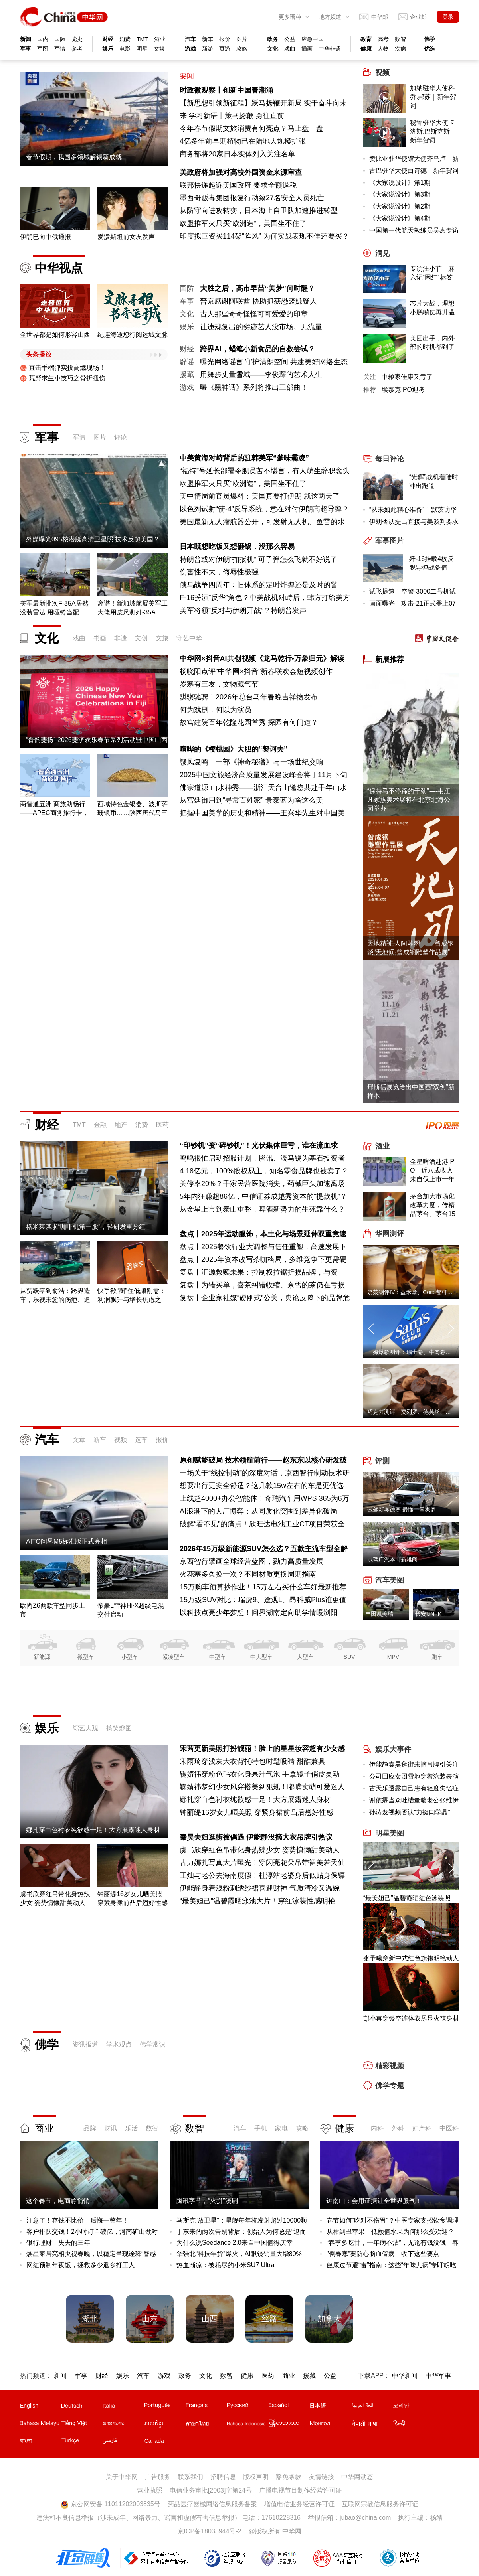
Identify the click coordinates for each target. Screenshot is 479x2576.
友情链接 (321, 2476)
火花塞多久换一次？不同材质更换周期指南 (248, 1574)
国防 (187, 288)
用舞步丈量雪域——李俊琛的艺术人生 (261, 375)
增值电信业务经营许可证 (299, 2504)
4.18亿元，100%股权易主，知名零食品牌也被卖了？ (264, 1171)
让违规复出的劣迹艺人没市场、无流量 (261, 327)
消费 (125, 39)
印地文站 (413, 2424)
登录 (447, 17)
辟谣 (187, 362)
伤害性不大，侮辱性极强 (219, 572)
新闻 (25, 39)
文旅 (162, 638)
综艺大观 (85, 1728)
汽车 (190, 39)
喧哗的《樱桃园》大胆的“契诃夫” (233, 749)
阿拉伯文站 (372, 2407)
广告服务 (157, 2476)
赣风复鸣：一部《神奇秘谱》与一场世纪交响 (251, 762)
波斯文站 (123, 2442)
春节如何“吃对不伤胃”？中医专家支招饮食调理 (393, 2220)
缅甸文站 (289, 2424)
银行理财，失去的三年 (58, 2242)
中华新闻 (405, 2375)
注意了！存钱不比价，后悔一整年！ (77, 2220)
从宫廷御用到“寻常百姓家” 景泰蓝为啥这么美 (251, 800)
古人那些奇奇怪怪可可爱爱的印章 (254, 314)
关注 (369, 376)
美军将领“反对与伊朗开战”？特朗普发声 (243, 610)
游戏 (190, 48)
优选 (429, 48)
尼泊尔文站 (372, 2424)
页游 (224, 48)
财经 (107, 39)
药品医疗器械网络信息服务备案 (212, 2504)
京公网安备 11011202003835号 (110, 2504)
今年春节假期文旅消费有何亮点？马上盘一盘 (251, 128)
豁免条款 (288, 2476)
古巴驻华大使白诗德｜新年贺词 (414, 170)
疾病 (400, 48)
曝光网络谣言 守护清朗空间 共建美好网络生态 (274, 362)
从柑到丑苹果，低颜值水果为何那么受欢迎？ (390, 2231)
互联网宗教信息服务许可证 (380, 2504)
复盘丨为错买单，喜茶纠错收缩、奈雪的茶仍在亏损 (262, 1285)
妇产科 (421, 2128)
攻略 (241, 48)
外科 (398, 2128)
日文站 (330, 2407)
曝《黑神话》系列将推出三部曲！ (254, 387)
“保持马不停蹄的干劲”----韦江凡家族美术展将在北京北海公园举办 (408, 800)
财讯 (110, 2128)
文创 (141, 638)
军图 (42, 48)
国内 (42, 39)
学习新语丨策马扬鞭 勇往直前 (236, 116)
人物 (383, 48)
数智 (400, 39)
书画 (99, 638)
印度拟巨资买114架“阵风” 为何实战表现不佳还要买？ (264, 236)
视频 (120, 1439)
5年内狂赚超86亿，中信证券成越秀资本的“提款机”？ (263, 1196)
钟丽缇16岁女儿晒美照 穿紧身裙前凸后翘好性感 (256, 1812)
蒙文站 (330, 2424)
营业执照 (149, 2490)
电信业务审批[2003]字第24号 (211, 2490)
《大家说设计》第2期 (399, 206)
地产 (121, 1124)
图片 (241, 39)
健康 (366, 48)
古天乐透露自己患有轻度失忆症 (414, 1788)
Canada (154, 2441)
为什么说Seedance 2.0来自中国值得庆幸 (234, 2242)
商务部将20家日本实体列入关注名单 (237, 154)
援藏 (187, 375)
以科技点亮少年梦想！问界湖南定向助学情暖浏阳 (259, 1613)
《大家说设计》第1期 (399, 182)
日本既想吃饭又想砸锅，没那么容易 (237, 547)
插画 (307, 48)
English (29, 2405)
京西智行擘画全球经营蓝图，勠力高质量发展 (251, 1561)
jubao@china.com (365, 2517)
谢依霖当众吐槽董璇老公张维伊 (414, 1800)
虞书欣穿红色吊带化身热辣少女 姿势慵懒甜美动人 (260, 1850)
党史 (77, 39)
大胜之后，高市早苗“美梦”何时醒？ (257, 288)
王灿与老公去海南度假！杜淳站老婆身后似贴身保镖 (262, 1875)
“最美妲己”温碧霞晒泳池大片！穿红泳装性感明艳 (257, 1901)
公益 (289, 39)
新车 (207, 39)
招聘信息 (223, 2476)
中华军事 (438, 2375)
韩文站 (413, 2407)
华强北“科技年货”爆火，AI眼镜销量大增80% (239, 2253)
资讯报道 (85, 2044)
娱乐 (107, 48)
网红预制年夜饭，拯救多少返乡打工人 (80, 2265)
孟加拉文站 (40, 2442)
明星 (142, 48)
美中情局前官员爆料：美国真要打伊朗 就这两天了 (260, 496)
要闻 (187, 76)
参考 (77, 48)
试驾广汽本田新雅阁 (392, 1559)
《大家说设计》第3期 (399, 194)
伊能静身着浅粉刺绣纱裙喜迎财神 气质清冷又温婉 (260, 1888)
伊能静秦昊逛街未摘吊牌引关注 (414, 1764)
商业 (44, 2128)
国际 (59, 39)
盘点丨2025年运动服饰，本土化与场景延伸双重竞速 (263, 1234)
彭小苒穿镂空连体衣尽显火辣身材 (411, 2018)
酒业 (159, 39)
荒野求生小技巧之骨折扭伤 (62, 378)
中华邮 (379, 17)
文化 (272, 48)
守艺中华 (189, 638)
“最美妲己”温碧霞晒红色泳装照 (407, 1898)
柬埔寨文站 (164, 2424)
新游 (207, 48)
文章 (79, 1439)
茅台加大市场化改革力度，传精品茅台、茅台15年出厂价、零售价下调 (432, 1205)
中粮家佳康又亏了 (407, 376)
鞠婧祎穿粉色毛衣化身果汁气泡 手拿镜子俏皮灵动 (260, 1774)
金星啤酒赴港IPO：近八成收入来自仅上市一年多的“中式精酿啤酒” (433, 1171)
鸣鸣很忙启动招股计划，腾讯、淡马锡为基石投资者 (262, 1158)
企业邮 (418, 17)
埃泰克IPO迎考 (403, 389)
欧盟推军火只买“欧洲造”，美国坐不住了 (243, 223)
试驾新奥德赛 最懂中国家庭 (401, 1509)
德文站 (81, 2407)
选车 (141, 1439)
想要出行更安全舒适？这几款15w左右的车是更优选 (262, 1486)
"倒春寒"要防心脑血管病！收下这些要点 (383, 2253)
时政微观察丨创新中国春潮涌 (226, 90)
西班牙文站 (289, 2407)
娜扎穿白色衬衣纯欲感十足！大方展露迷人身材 (255, 1800)
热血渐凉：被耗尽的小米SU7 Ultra (225, 2265)
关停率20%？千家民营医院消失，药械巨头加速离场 (262, 1184)
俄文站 (247, 2407)
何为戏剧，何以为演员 (215, 710)
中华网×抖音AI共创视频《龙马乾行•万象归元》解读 (262, 659)
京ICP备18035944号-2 (209, 2531)
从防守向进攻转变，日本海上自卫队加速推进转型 (259, 211)
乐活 (131, 2128)
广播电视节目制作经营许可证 (300, 2490)
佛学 (429, 39)
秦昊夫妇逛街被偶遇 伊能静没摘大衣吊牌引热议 (256, 1837)
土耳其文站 (81, 2442)
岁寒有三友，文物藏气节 (219, 684)
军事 (25, 48)
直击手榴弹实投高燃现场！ (62, 367)
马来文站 (40, 2424)
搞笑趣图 (119, 1728)
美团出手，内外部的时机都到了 (432, 342)
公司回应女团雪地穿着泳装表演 (414, 1776)
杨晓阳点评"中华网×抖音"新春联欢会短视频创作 (256, 671)
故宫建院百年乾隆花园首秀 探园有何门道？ (249, 722)
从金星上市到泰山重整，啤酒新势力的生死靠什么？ (262, 1209)
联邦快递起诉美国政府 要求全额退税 (238, 185)
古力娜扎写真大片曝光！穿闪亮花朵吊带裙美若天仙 (262, 1863)
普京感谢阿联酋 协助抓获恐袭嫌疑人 (258, 301)
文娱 (159, 48)
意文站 (123, 2407)
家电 (281, 2128)
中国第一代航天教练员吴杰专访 (414, 230)
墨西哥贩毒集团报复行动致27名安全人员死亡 (252, 198)
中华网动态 (357, 2476)
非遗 (120, 638)
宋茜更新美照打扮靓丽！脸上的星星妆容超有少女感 (262, 1749)
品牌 (89, 2128)
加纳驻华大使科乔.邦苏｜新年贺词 (433, 97)
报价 (224, 39)
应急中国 (312, 39)
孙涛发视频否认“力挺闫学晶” (409, 1812)
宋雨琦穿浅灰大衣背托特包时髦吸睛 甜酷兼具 (252, 1761)
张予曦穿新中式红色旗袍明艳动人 (411, 1958)
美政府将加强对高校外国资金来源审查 (241, 172)
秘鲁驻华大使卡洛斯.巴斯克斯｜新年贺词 (433, 131)
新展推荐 (389, 659)
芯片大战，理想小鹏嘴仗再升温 (432, 308)
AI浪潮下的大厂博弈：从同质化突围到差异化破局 (258, 1511)
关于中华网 (122, 2476)
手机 (260, 2128)
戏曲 (289, 48)
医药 (162, 1124)
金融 (100, 1124)
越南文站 (81, 2424)
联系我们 (190, 2476)
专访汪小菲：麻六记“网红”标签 (432, 273)
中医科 (449, 2128)
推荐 (369, 389)
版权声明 (256, 2476)
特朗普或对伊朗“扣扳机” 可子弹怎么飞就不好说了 (258, 559)
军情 (59, 48)
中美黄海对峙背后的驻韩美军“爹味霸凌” (244, 458)
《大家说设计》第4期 (399, 218)
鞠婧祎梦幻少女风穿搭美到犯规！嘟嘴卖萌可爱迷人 (262, 1787)
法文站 (206, 2407)
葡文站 (164, 2407)
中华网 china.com (64, 17)
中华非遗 (330, 48)
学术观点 (119, 2044)
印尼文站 (247, 2424)
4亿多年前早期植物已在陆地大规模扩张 (243, 141)
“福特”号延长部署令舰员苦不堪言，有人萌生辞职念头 (265, 471)
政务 (272, 39)
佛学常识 (152, 2044)
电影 (125, 48)
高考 (383, 39)
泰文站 (206, 2424)
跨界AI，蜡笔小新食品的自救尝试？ (257, 349)
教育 (366, 39)
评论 (120, 437)
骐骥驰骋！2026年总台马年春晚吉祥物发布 (249, 697)
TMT (142, 39)
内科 (377, 2128)
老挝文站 (123, 2424)
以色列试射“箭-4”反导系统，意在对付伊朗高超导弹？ (264, 509)
